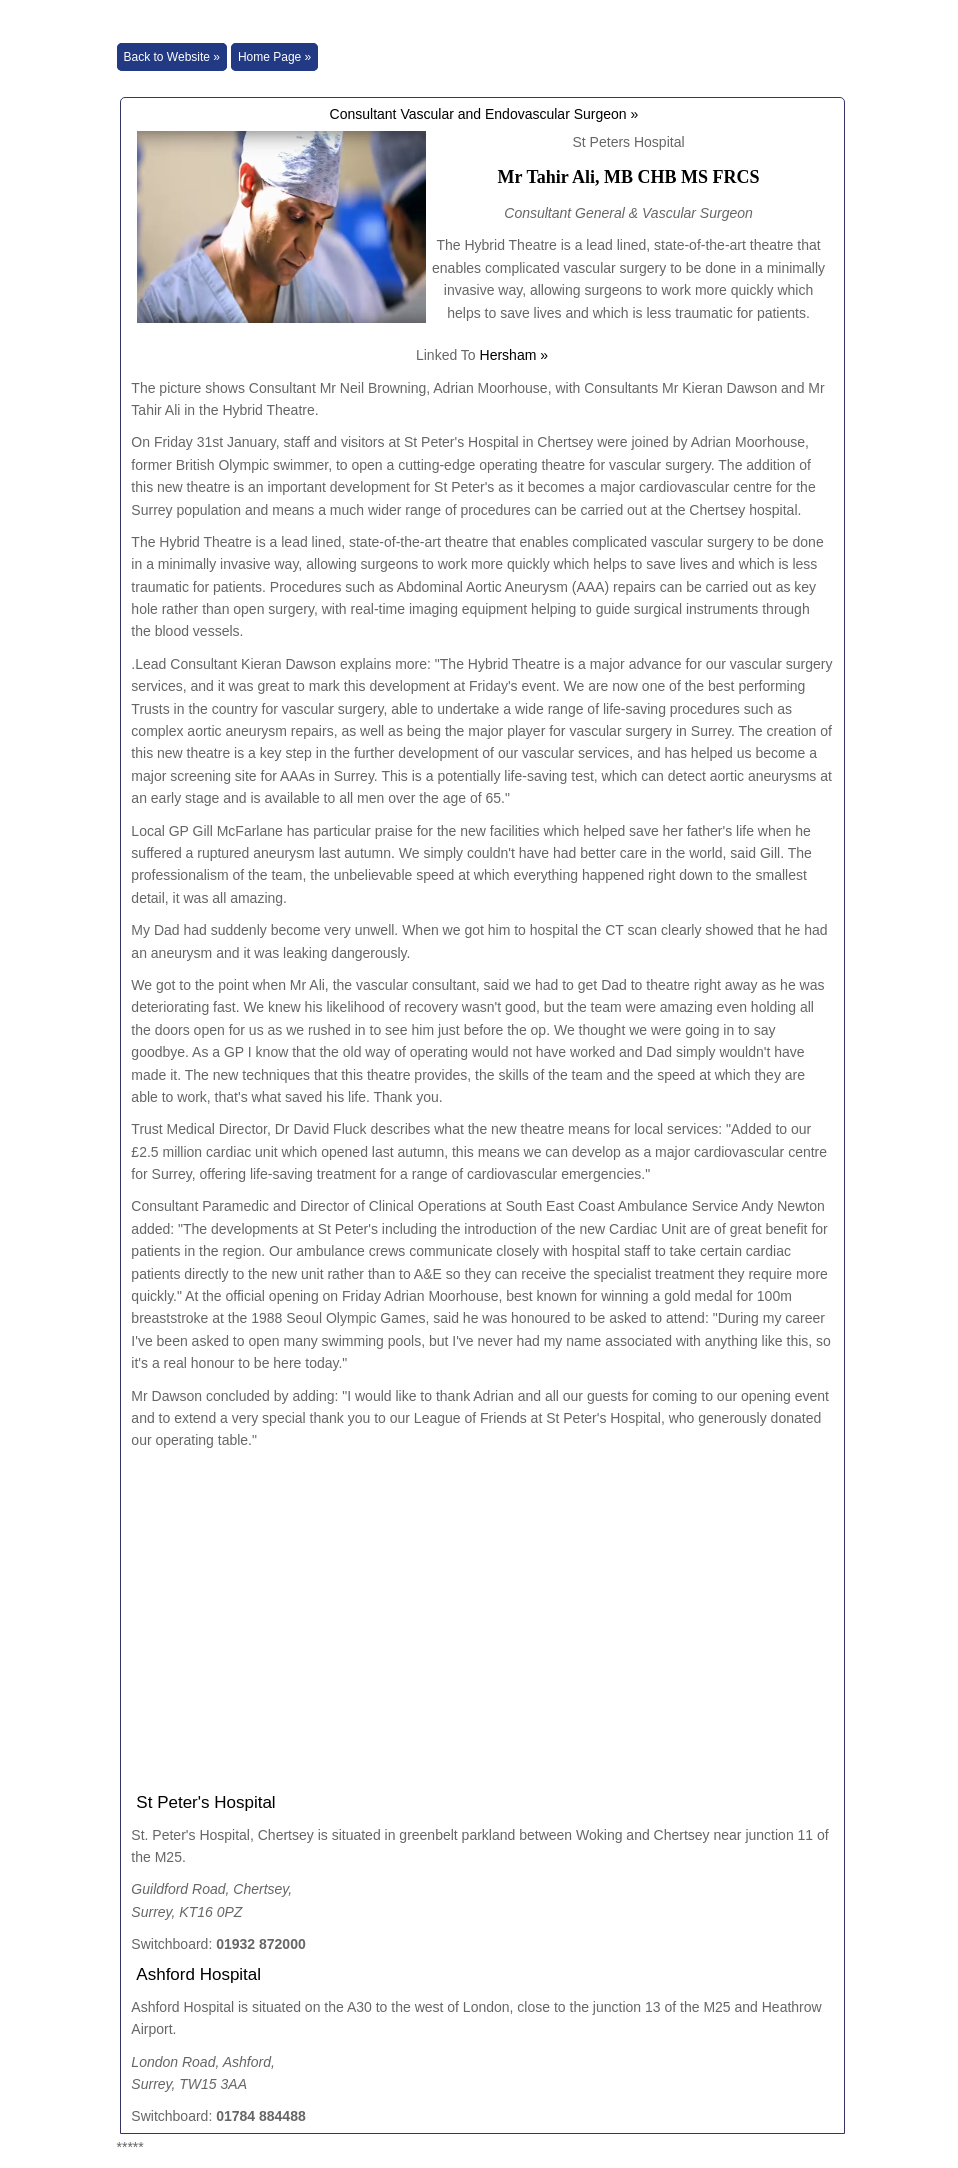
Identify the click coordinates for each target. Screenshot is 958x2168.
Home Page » (274, 57)
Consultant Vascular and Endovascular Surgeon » (482, 114)
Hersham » (514, 355)
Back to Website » (172, 57)
